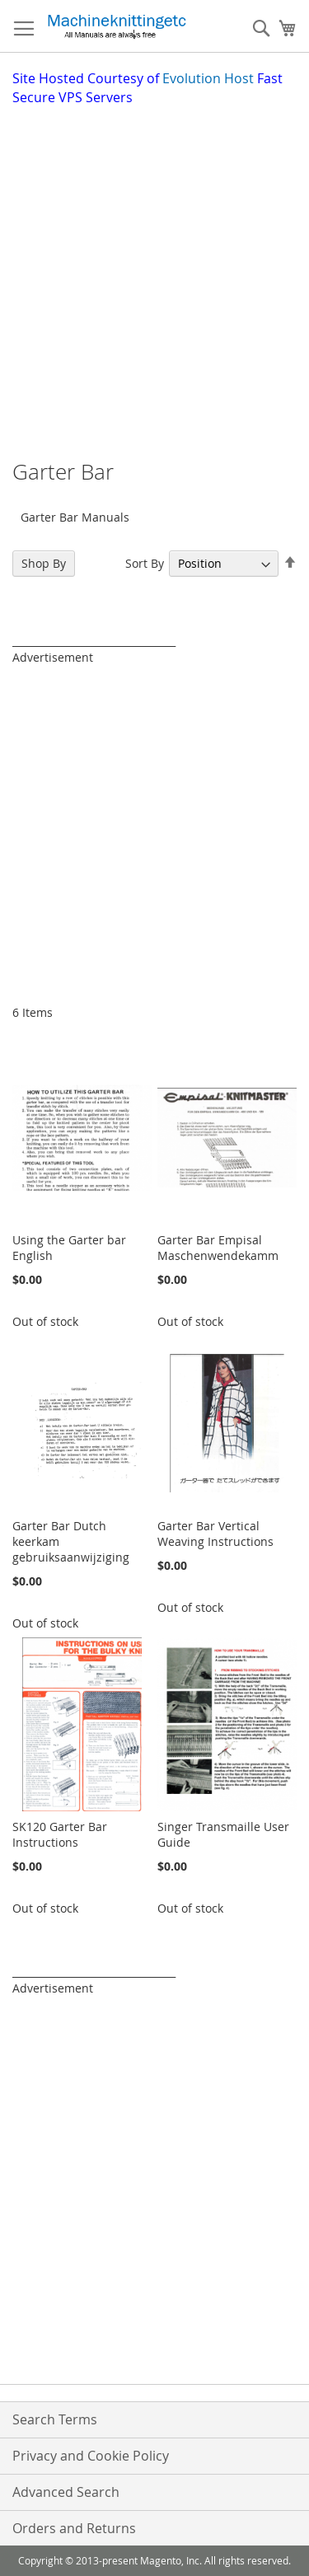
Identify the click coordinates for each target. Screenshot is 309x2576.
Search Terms (54, 2419)
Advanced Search (65, 2492)
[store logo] (116, 26)
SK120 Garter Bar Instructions (59, 1834)
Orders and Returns (74, 2528)
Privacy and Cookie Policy (90, 2456)
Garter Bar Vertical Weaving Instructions (215, 1533)
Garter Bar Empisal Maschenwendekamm (218, 1247)
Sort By (144, 563)
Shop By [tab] (43, 563)
